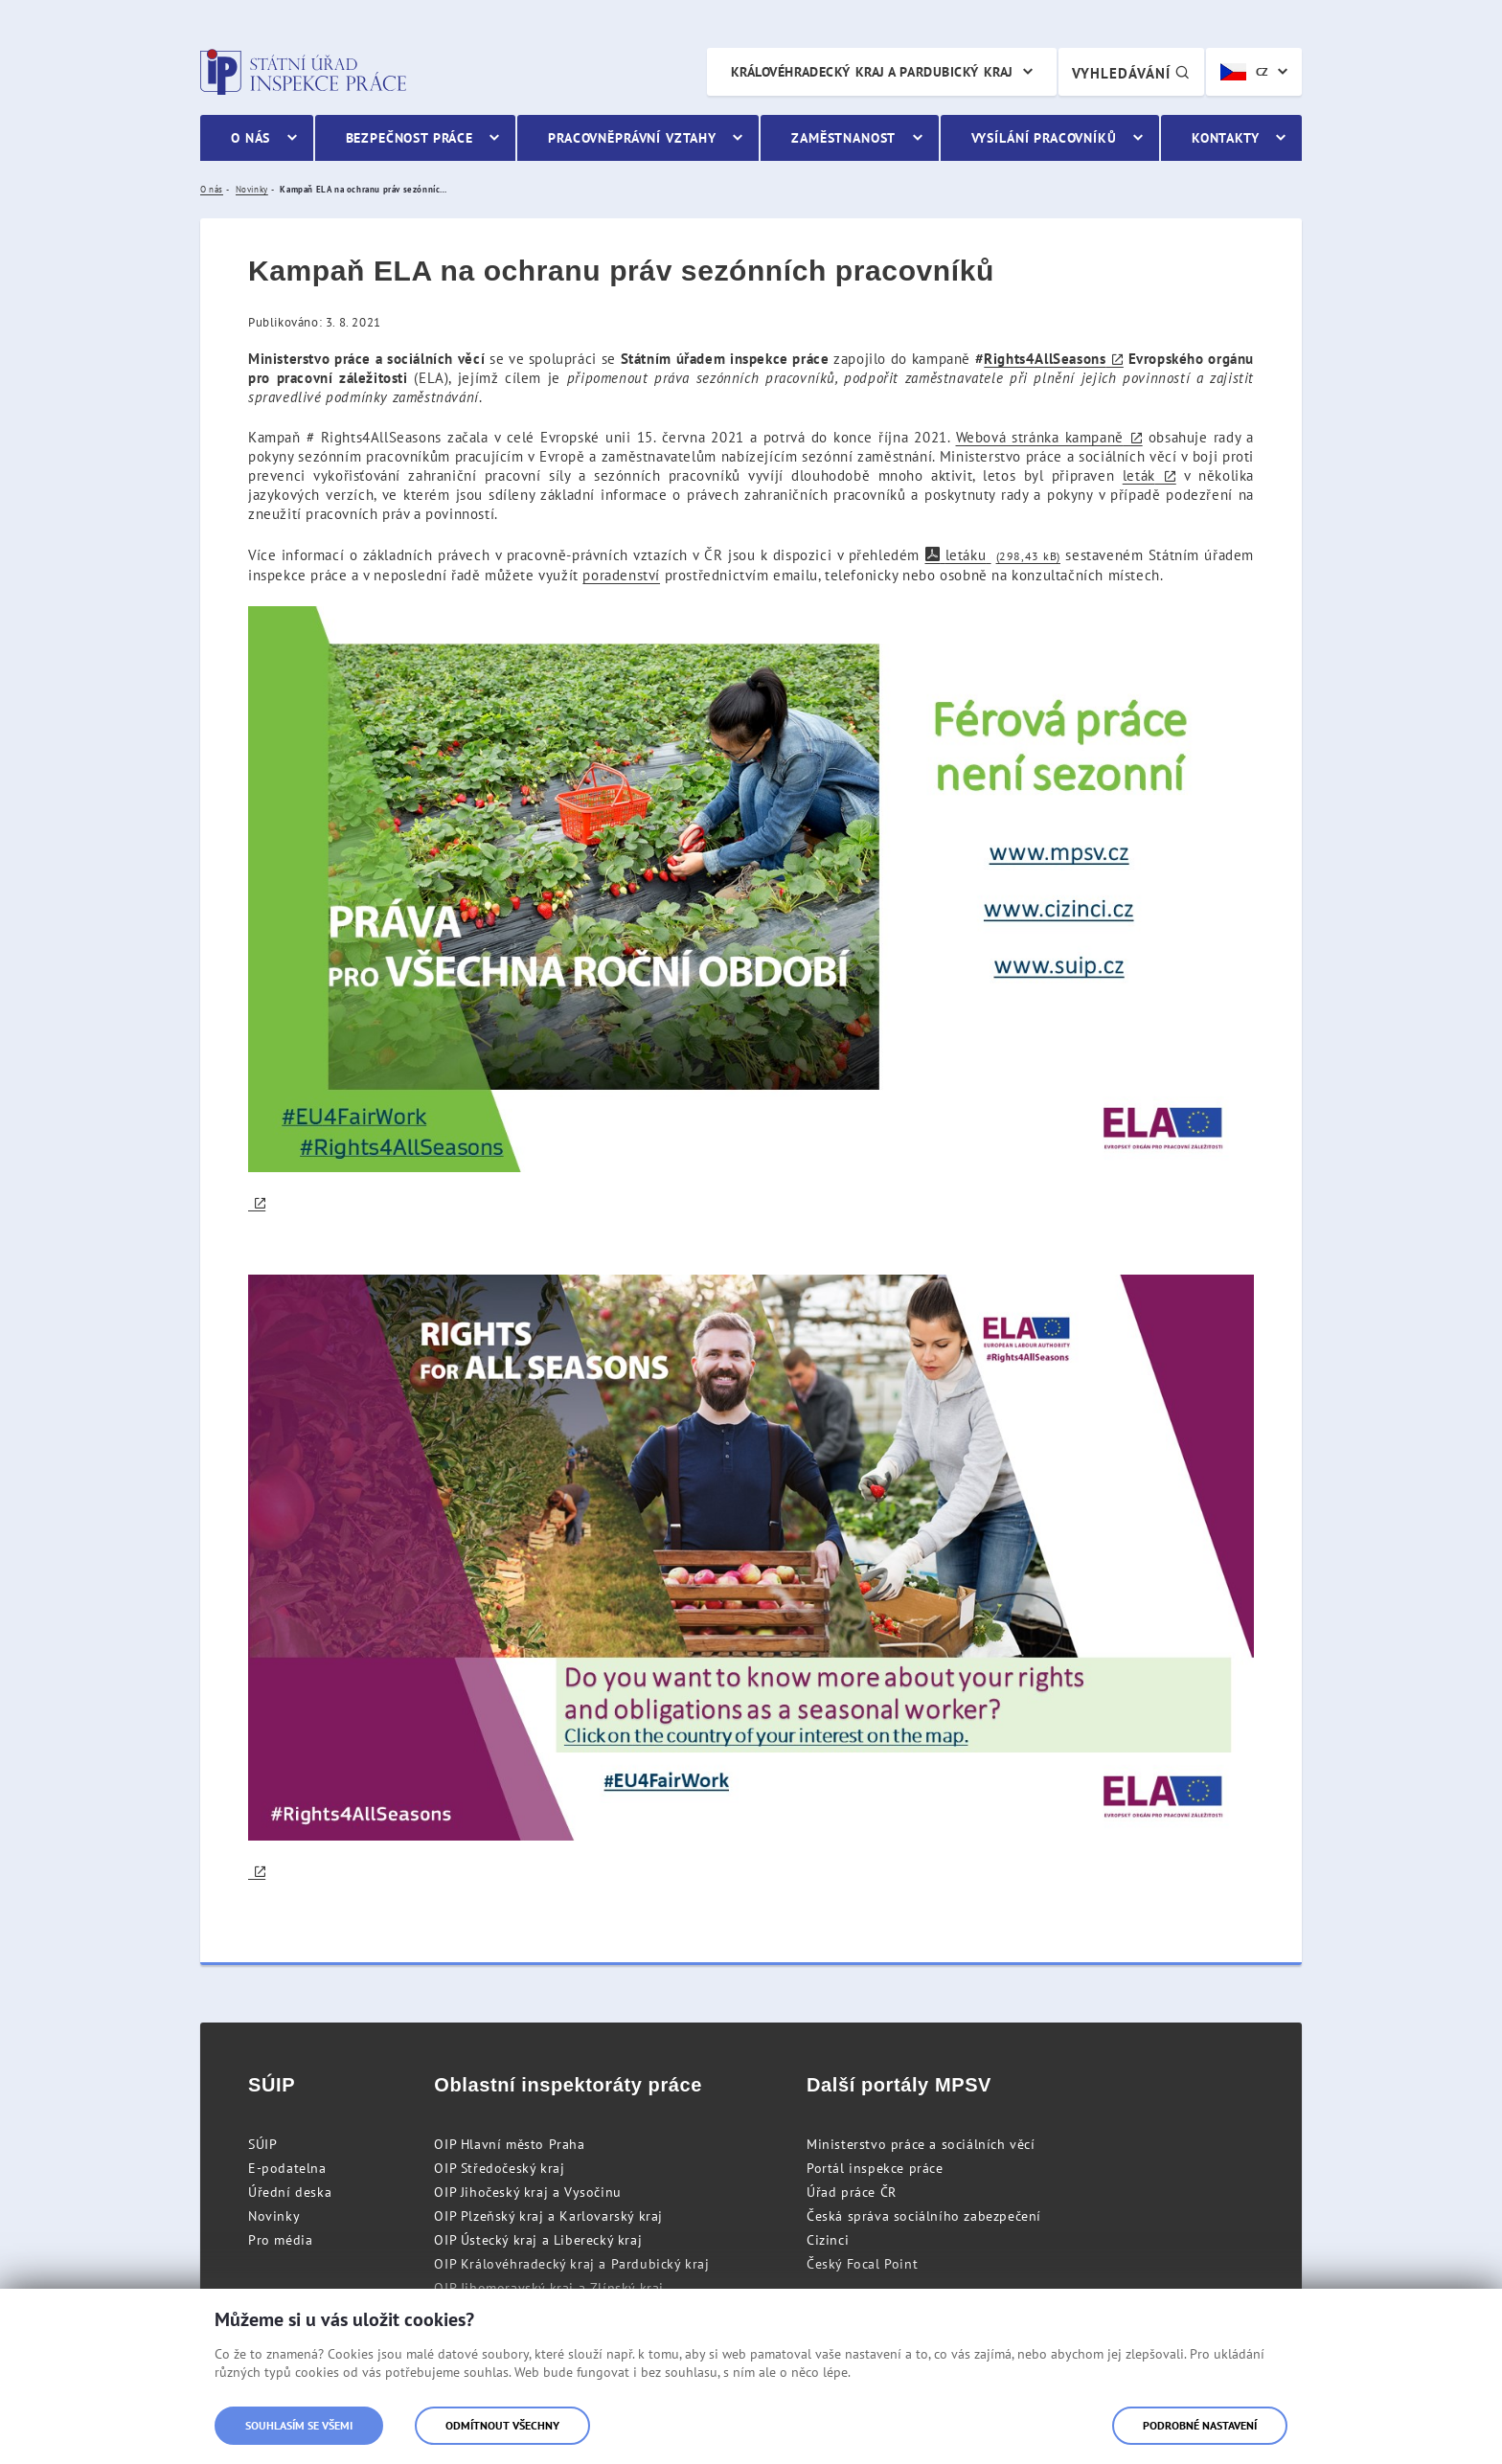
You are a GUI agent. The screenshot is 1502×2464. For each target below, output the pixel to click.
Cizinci (828, 2240)
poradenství (621, 575)
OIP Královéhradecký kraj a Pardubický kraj (571, 2263)
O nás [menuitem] (250, 138)
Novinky (274, 2216)
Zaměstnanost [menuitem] (843, 138)
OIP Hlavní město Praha (509, 2144)
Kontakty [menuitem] (1226, 138)
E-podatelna (287, 2168)
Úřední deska (289, 2192)
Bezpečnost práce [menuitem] (409, 138)
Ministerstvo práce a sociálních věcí (921, 2144)
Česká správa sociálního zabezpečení (924, 2216)
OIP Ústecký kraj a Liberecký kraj (538, 2240)
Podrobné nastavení (1200, 2425)
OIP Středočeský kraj (499, 2168)
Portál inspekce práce (875, 2168)
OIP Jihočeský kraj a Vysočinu (527, 2192)
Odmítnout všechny (502, 2425)
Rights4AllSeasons (1044, 359)
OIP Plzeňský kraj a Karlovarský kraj (548, 2216)
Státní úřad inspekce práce (303, 72)
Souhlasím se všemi (299, 2425)
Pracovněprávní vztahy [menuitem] (632, 138)
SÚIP (262, 2144)
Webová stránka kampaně (1040, 437)
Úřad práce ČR (852, 2192)
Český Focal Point (862, 2263)
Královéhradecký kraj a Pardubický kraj (872, 71)
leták (1139, 475)
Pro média (280, 2240)
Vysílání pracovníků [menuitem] (1044, 138)
